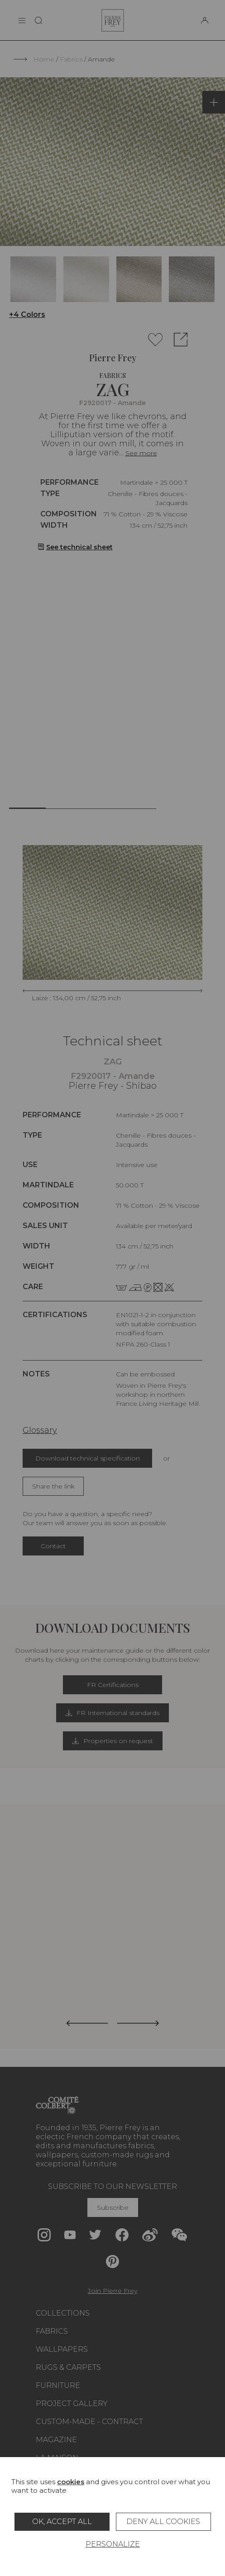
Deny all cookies (163, 2521)
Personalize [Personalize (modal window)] (113, 2544)
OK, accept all (62, 2521)
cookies (70, 2481)
